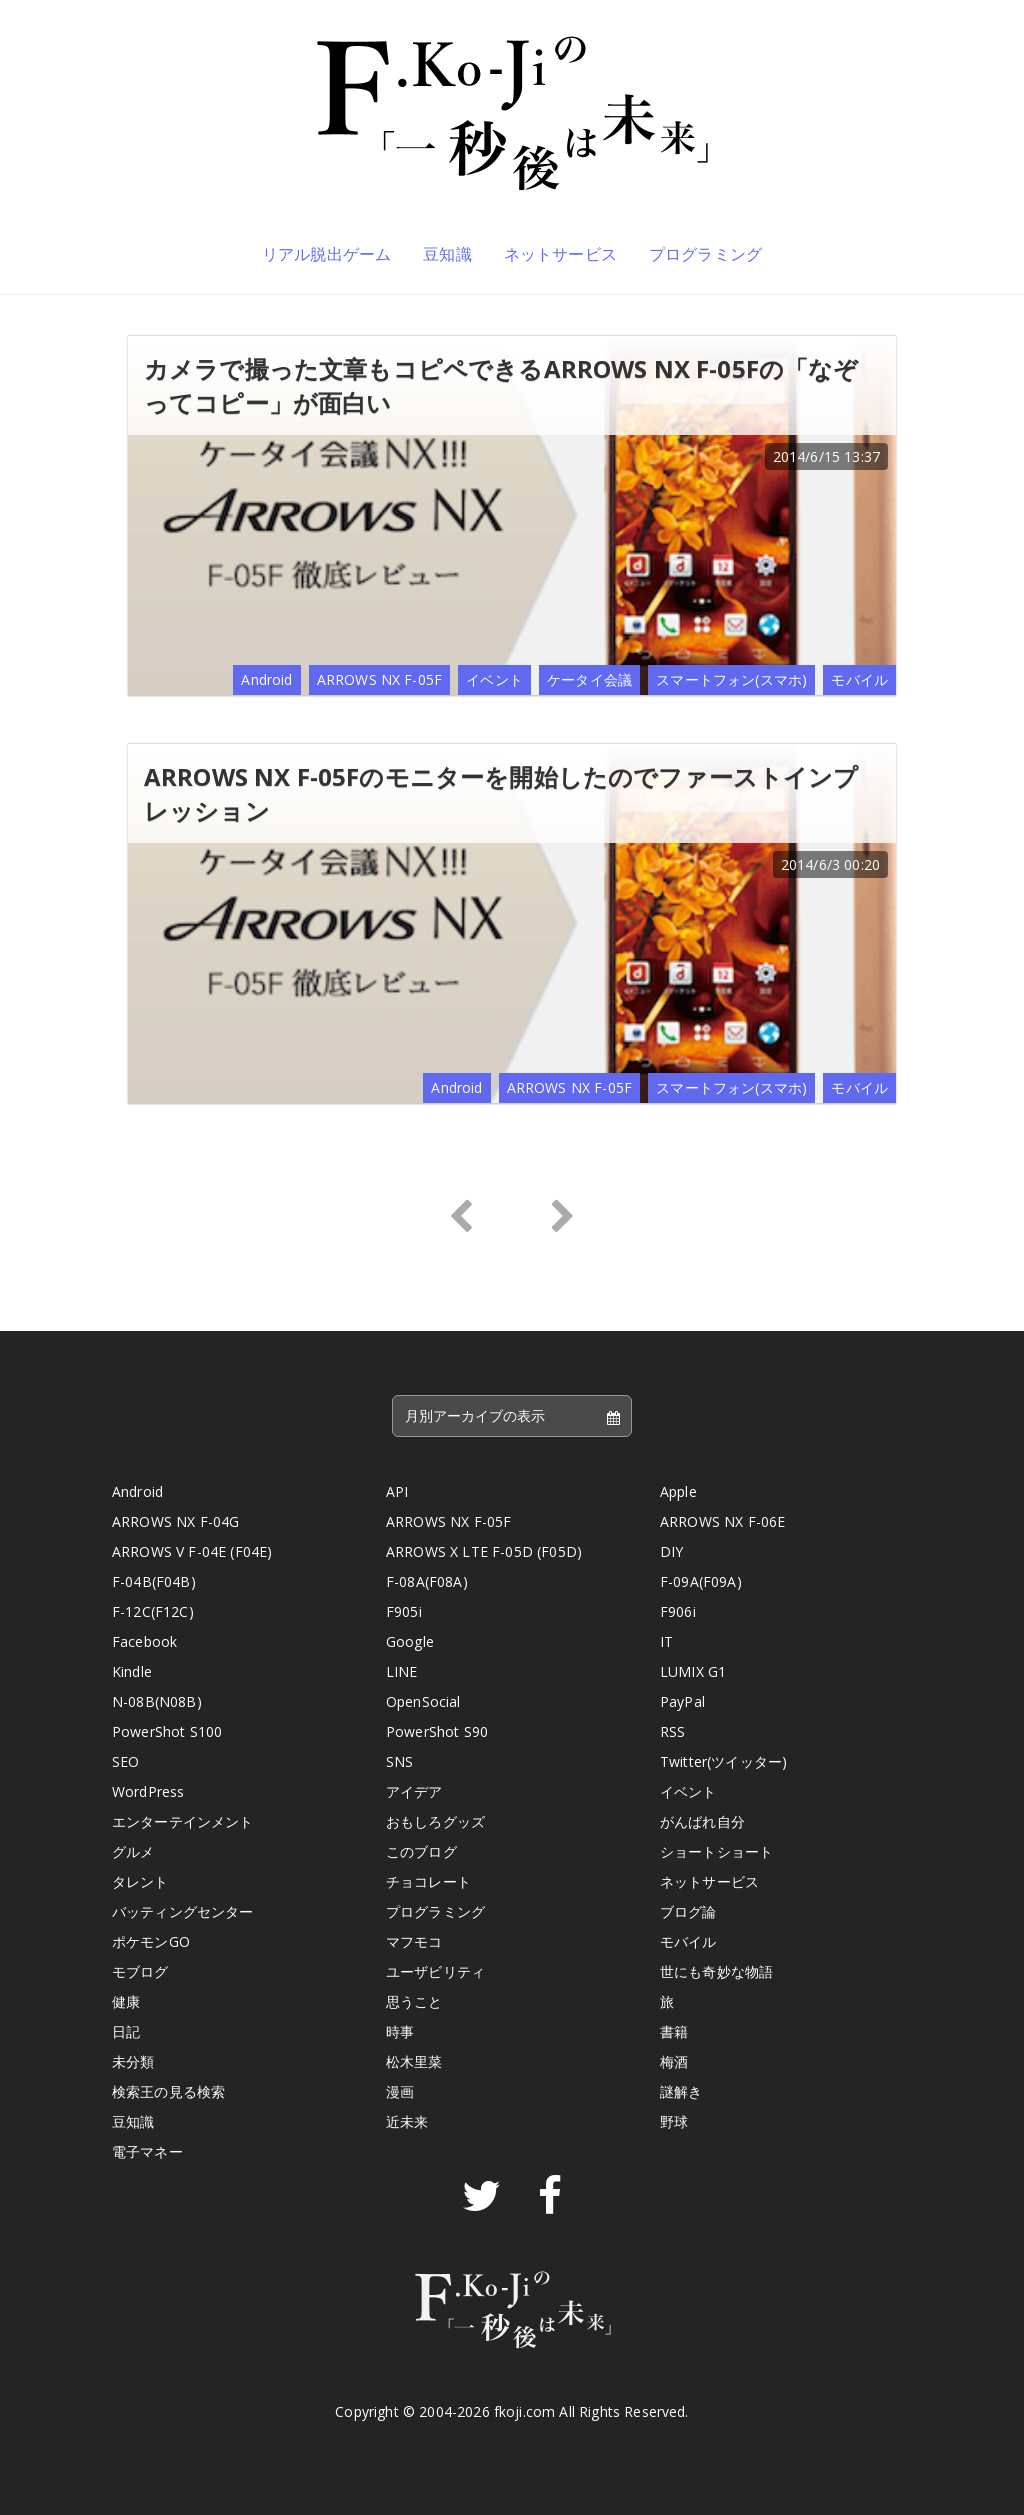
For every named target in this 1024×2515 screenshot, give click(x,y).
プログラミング (705, 254)
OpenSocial (423, 1701)
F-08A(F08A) (427, 1581)
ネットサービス (560, 254)
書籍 (674, 2031)
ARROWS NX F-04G (175, 1521)
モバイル (859, 679)
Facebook (144, 1641)
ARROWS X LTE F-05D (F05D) (484, 1551)
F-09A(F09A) (701, 1581)
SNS (399, 1761)
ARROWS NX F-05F (379, 679)
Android (266, 679)
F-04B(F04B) (154, 1581)
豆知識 (447, 254)
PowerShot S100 (167, 1731)
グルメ (133, 1851)
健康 (126, 2001)
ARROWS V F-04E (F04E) (192, 1551)
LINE (402, 1671)
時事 (400, 2031)
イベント (494, 679)
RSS (672, 1731)
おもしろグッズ (435, 1821)
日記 (126, 2031)
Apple (678, 1491)
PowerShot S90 (437, 1731)
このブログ (421, 1851)
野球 (674, 2121)
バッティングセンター (183, 1911)
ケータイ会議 (589, 679)
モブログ (140, 1971)
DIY (671, 1551)
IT (666, 1641)
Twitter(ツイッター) (723, 1761)
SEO (125, 1761)
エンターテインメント (183, 1821)
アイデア (414, 1791)
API (397, 1491)
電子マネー (147, 2151)
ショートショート (716, 1851)
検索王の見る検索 (168, 2091)
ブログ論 (688, 1911)
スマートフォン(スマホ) (731, 679)
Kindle (132, 1671)
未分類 (133, 2061)
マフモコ (414, 1941)
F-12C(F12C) (153, 1611)
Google (410, 1641)
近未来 (407, 2121)
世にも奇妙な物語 (716, 1971)
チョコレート (428, 1881)
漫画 (400, 2091)
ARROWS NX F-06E (722, 1521)
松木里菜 (414, 2061)
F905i (404, 1611)
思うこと (414, 2001)
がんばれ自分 (702, 1821)
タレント (140, 1881)
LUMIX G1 (693, 1671)
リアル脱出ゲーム (326, 254)
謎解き (681, 2091)
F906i (678, 1611)
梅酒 (674, 2061)
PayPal (682, 1701)
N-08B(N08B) (157, 1701)
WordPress (148, 1791)
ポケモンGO (151, 1941)
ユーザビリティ (435, 1971)
